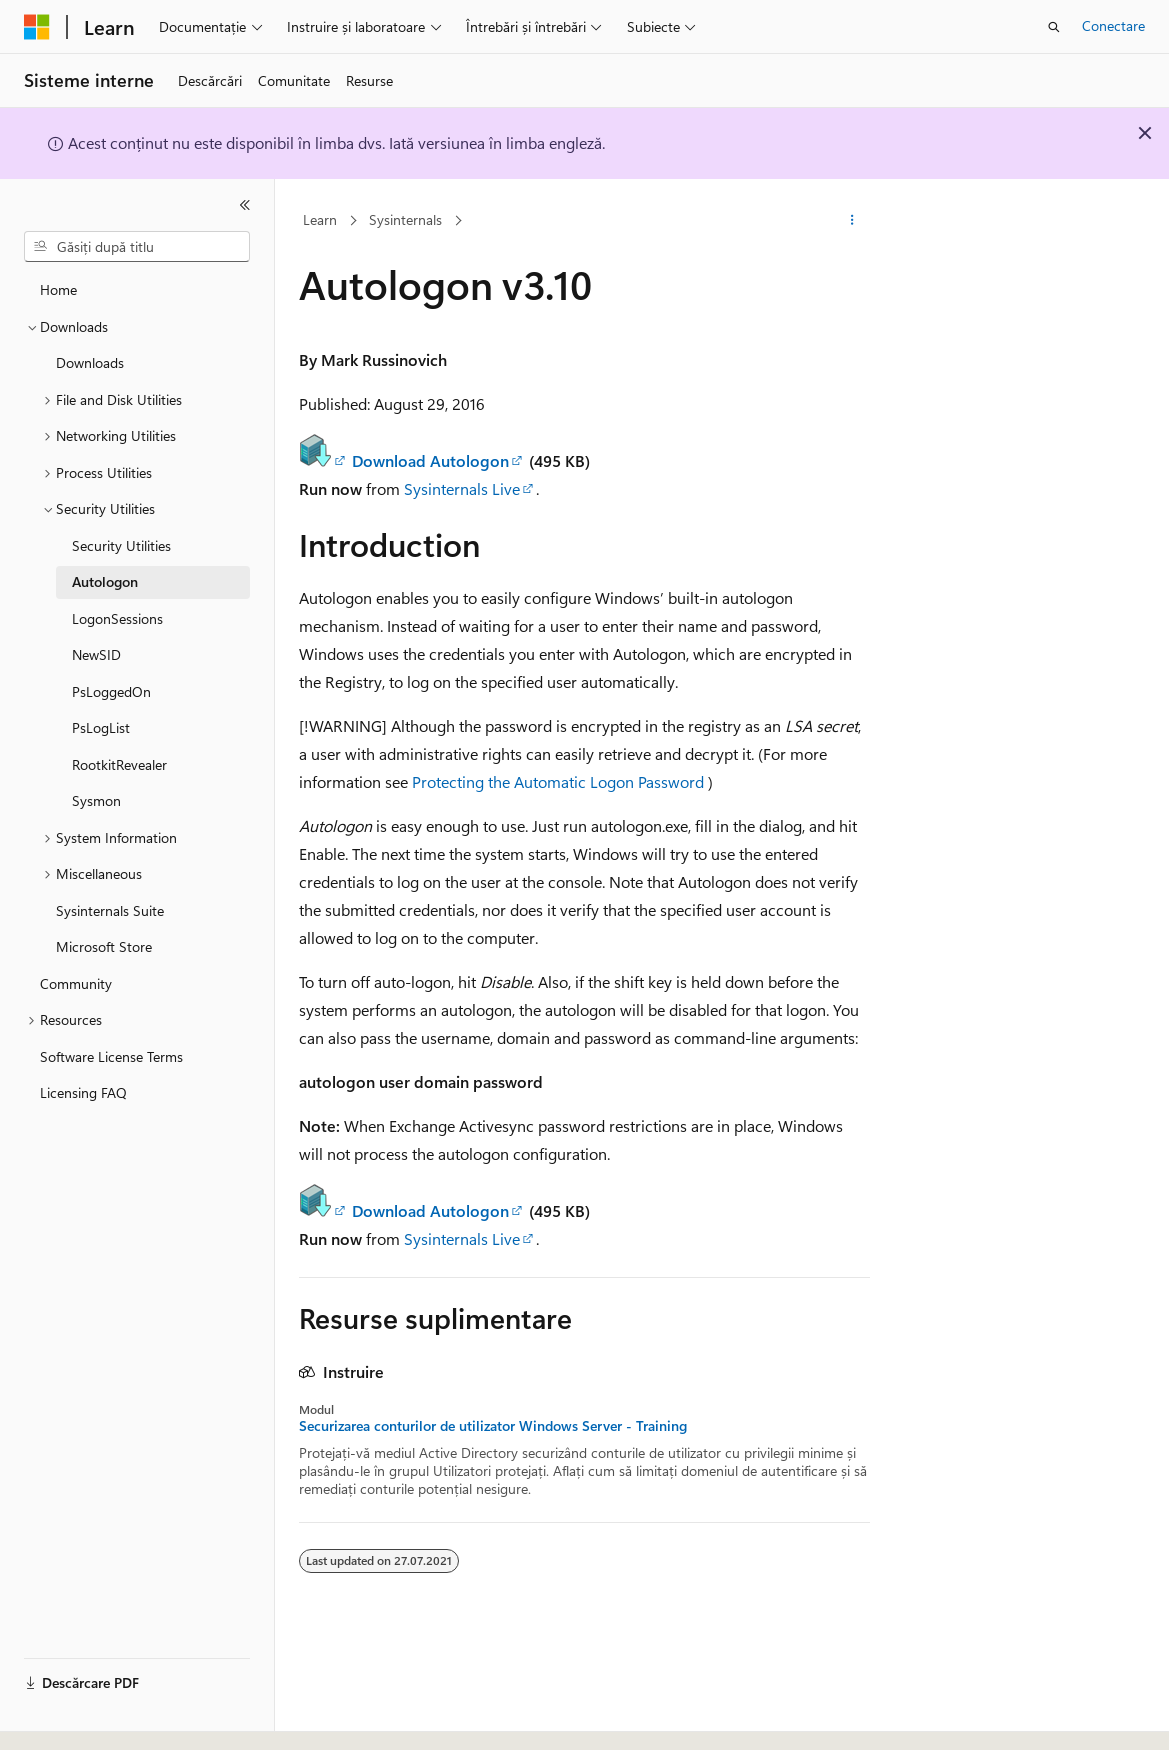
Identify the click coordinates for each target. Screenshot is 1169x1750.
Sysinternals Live (462, 488)
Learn (320, 219)
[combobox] (137, 247)
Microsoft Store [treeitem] (104, 946)
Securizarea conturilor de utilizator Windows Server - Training (493, 1426)
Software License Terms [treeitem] (111, 1056)
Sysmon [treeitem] (96, 800)
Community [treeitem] (76, 983)
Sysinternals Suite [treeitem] (110, 910)
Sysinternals (405, 219)
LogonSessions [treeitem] (117, 618)
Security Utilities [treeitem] (121, 545)
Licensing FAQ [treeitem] (83, 1092)
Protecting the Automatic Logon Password (558, 781)
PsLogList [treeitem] (101, 727)
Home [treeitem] (58, 289)
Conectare (1113, 25)
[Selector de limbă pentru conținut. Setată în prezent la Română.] (69, 1717)
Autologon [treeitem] (105, 581)
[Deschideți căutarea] (1054, 27)
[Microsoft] (37, 27)
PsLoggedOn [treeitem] (111, 691)
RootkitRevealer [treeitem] (119, 764)
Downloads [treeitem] (90, 362)
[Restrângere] (245, 205)
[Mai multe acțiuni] (852, 221)
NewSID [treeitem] (96, 654)
